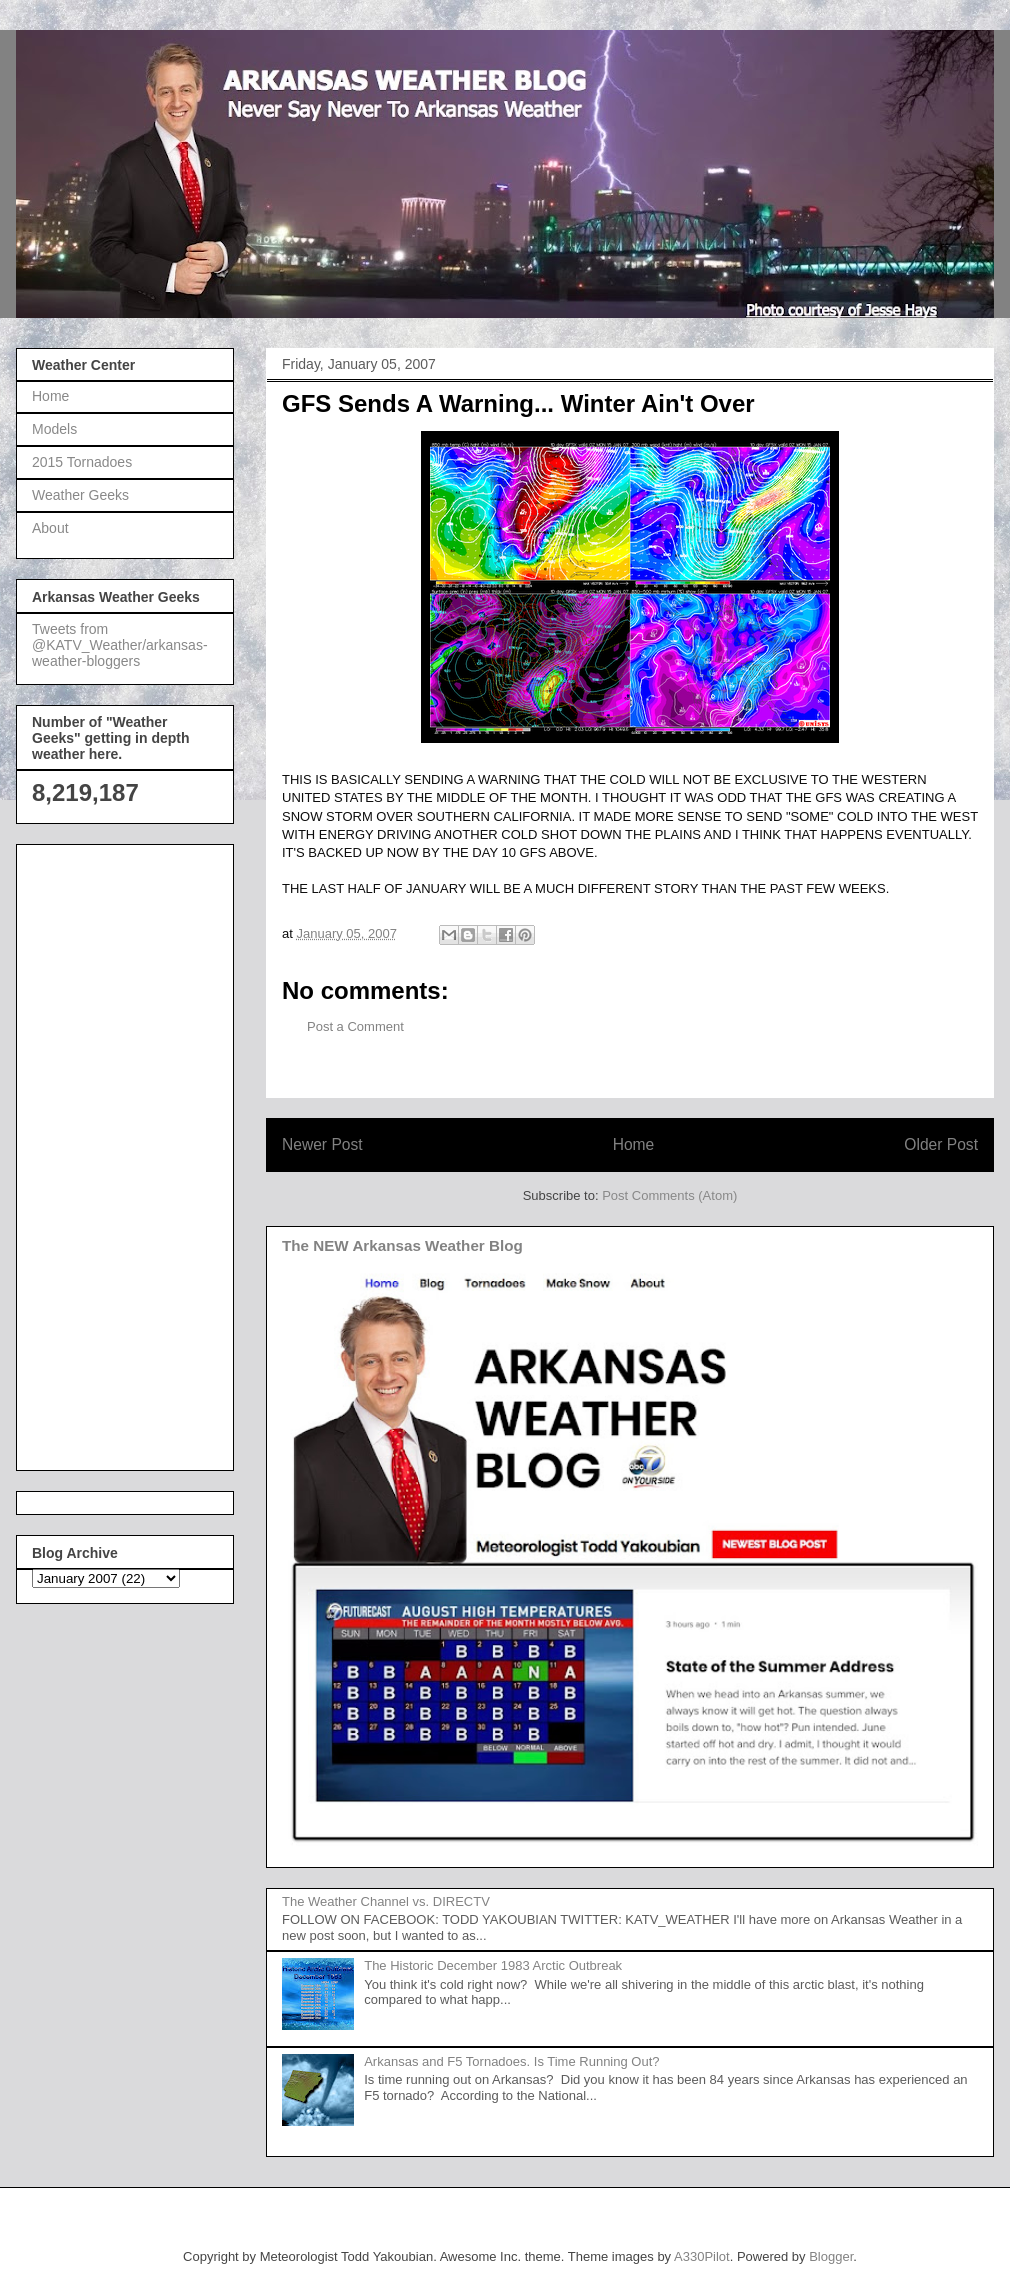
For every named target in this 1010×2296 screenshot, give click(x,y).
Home (634, 1144)
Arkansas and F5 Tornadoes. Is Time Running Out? (511, 2061)
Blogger (831, 2256)
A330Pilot (702, 2256)
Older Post (941, 1144)
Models (54, 429)
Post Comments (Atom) (669, 1195)
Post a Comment (355, 1026)
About (50, 528)
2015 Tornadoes (82, 462)
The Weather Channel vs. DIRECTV (386, 1901)
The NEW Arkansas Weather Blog (402, 1245)
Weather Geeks (80, 495)
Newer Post (322, 1144)
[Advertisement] (112, 1152)
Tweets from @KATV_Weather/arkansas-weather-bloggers (120, 645)
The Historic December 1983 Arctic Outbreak (493, 1965)
